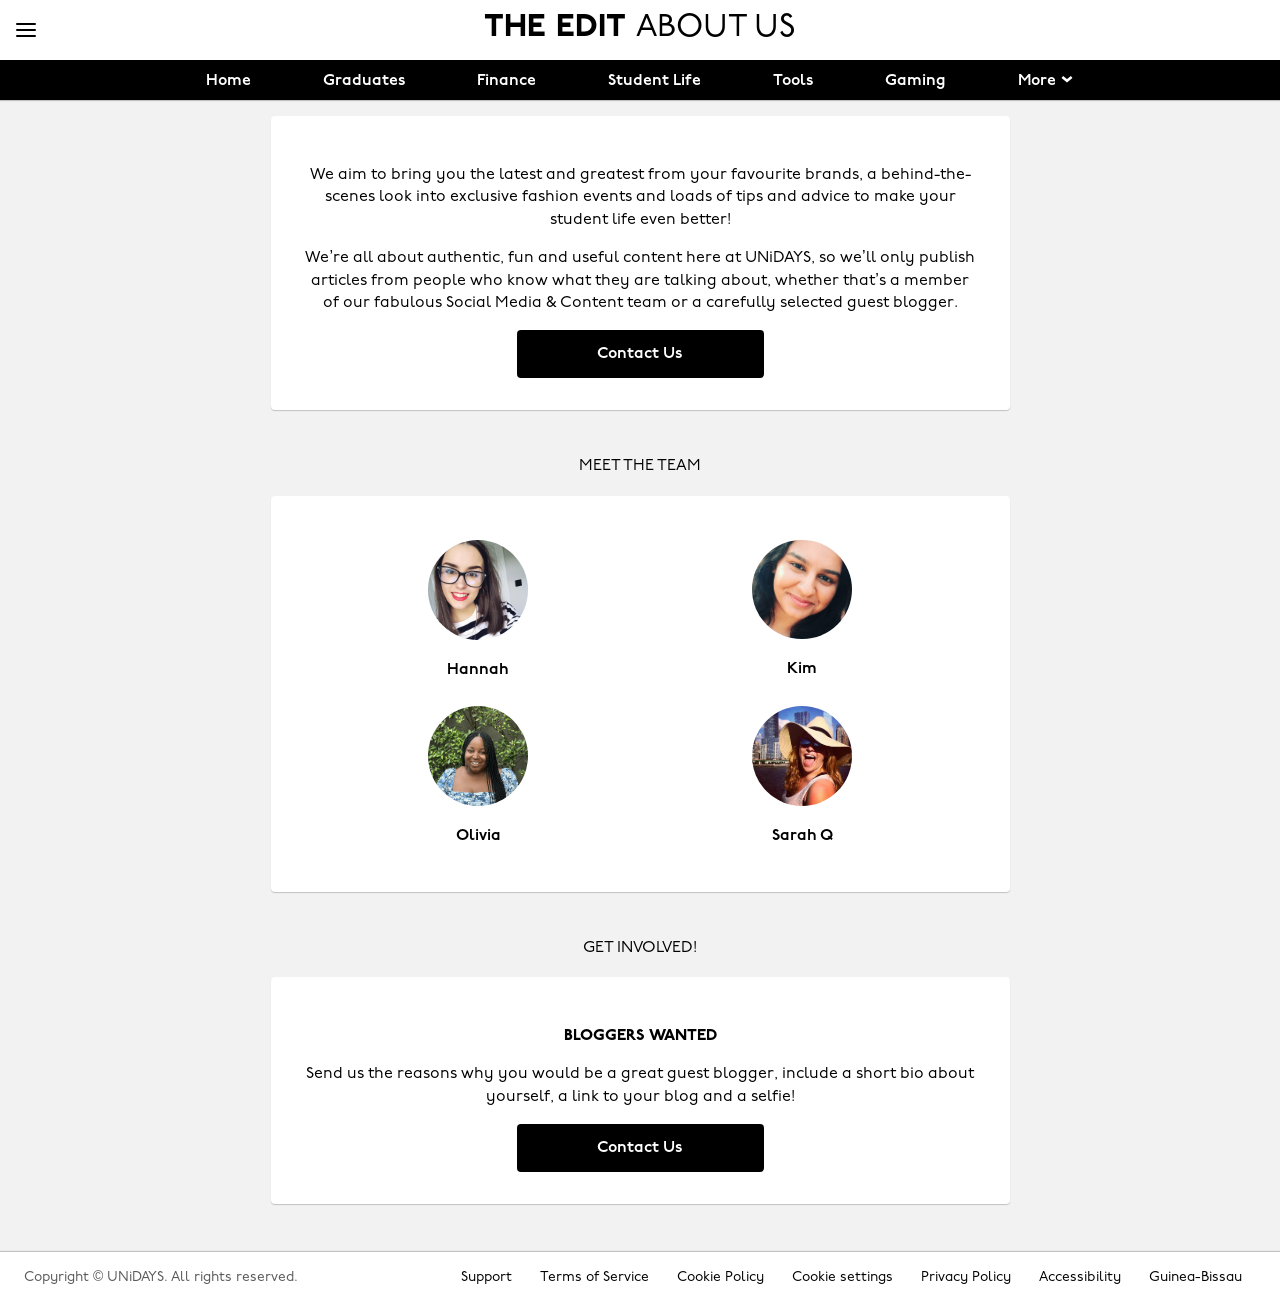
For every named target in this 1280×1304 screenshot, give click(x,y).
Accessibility (1080, 1277)
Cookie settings (842, 1277)
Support (486, 1277)
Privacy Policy (966, 1277)
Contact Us (640, 354)
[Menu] (26, 31)
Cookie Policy (720, 1277)
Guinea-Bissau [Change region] (1195, 1277)
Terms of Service (594, 1277)
